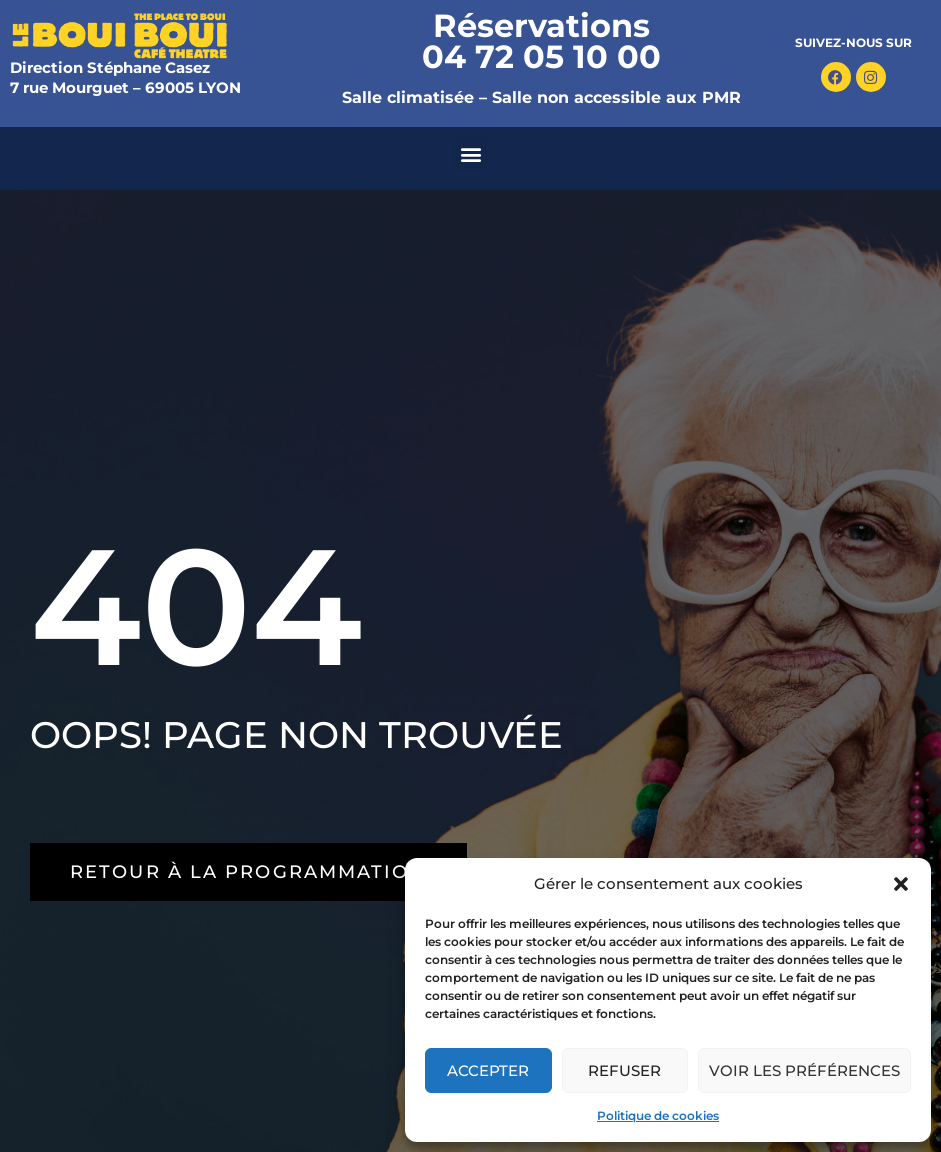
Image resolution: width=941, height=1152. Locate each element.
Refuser (624, 1070)
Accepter (488, 1070)
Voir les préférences (804, 1070)
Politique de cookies (658, 1115)
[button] (901, 884)
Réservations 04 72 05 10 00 (541, 41)
